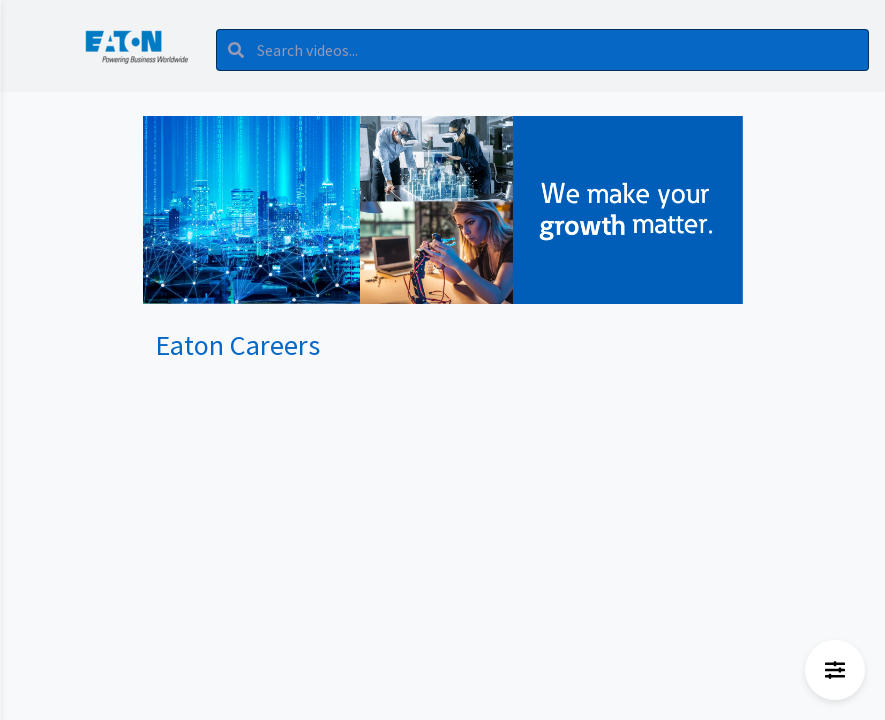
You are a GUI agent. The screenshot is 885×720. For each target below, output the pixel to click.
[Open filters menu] (835, 670)
